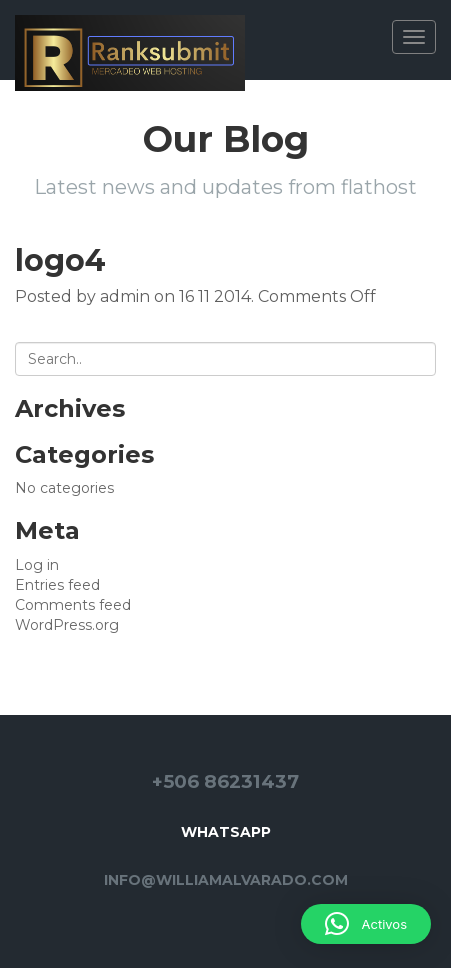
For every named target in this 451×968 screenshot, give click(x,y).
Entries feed (57, 585)
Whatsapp (226, 832)
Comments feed (73, 605)
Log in (37, 565)
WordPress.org (67, 625)
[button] (366, 924)
